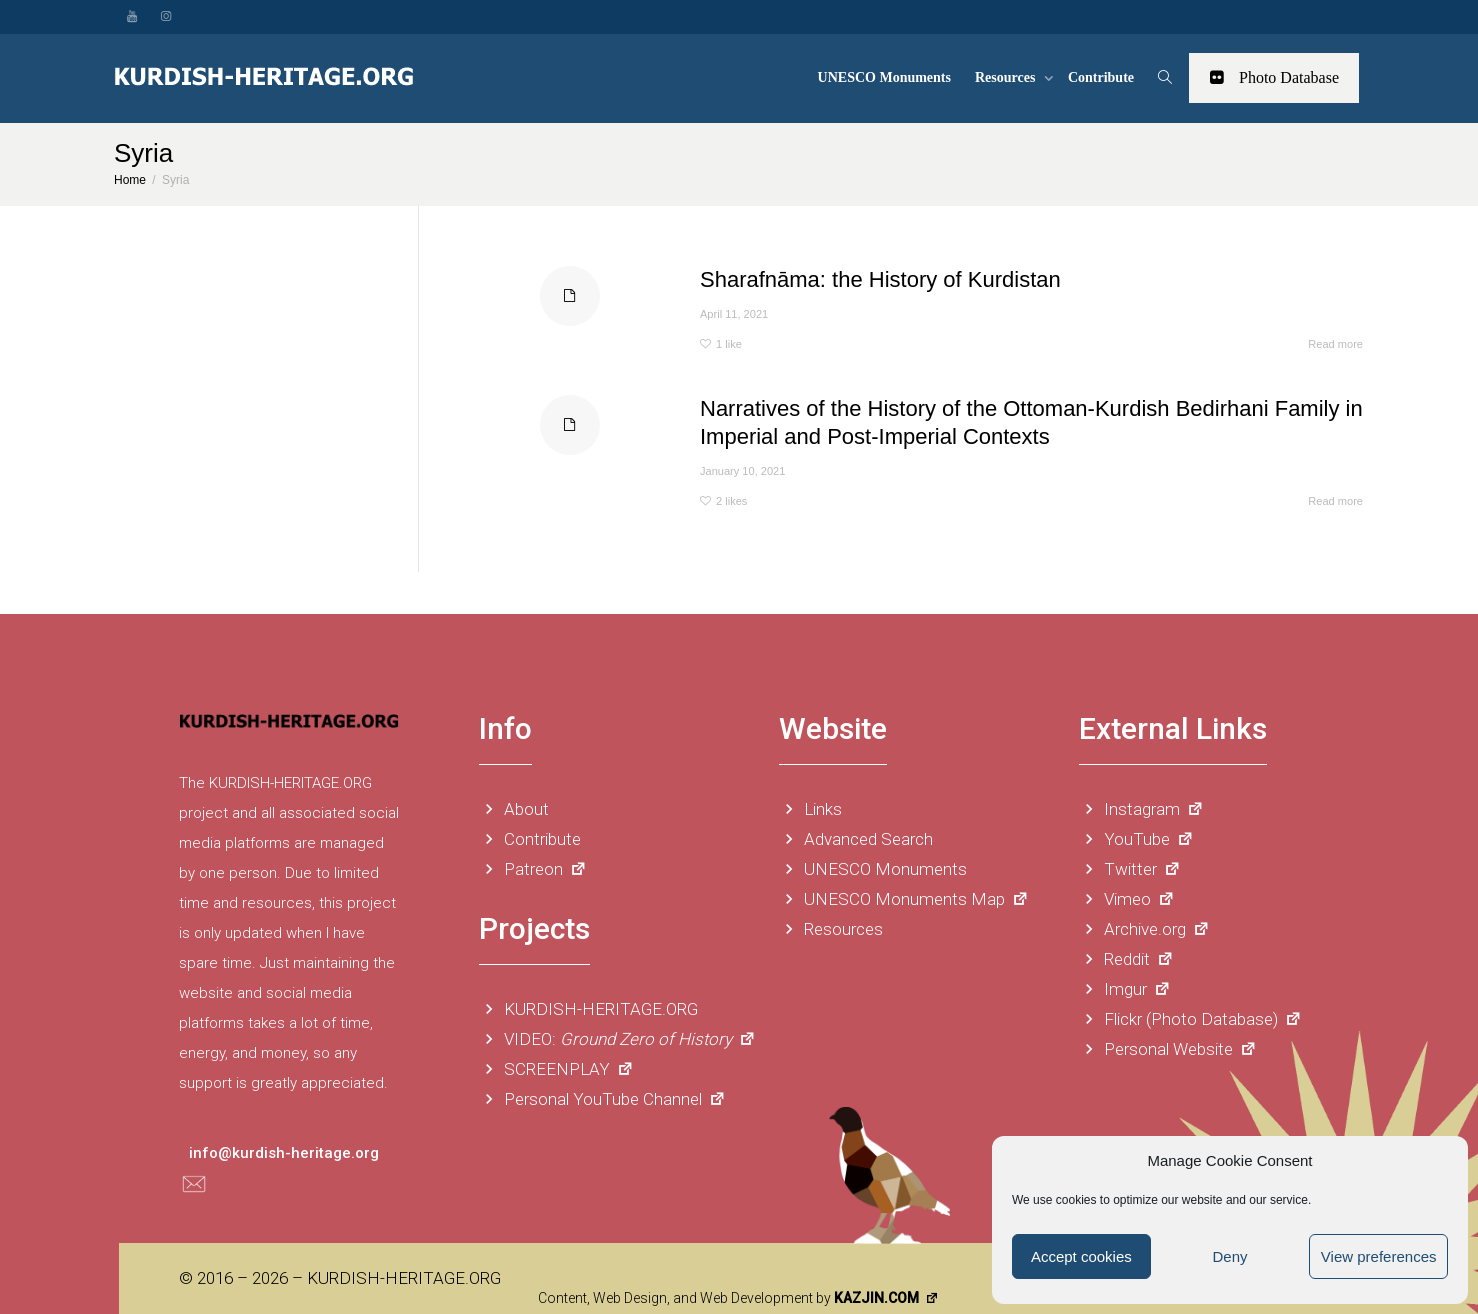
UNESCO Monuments (884, 77)
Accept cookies (1081, 1256)
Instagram (1141, 809)
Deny (1229, 1256)
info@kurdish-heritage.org (284, 1153)
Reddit (1126, 959)
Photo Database (1274, 77)
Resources (1007, 77)
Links (810, 809)
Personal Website (1168, 1049)
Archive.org (1144, 929)
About (514, 809)
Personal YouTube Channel (602, 1099)
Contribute (1101, 77)
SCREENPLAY (556, 1069)
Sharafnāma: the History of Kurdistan (880, 279)
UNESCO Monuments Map (904, 899)
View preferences (1379, 1256)
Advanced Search (856, 839)
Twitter (1130, 869)
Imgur (1125, 989)
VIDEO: (617, 1039)
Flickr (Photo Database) (1190, 1019)
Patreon (533, 869)
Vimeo (1127, 899)
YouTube (1136, 839)
